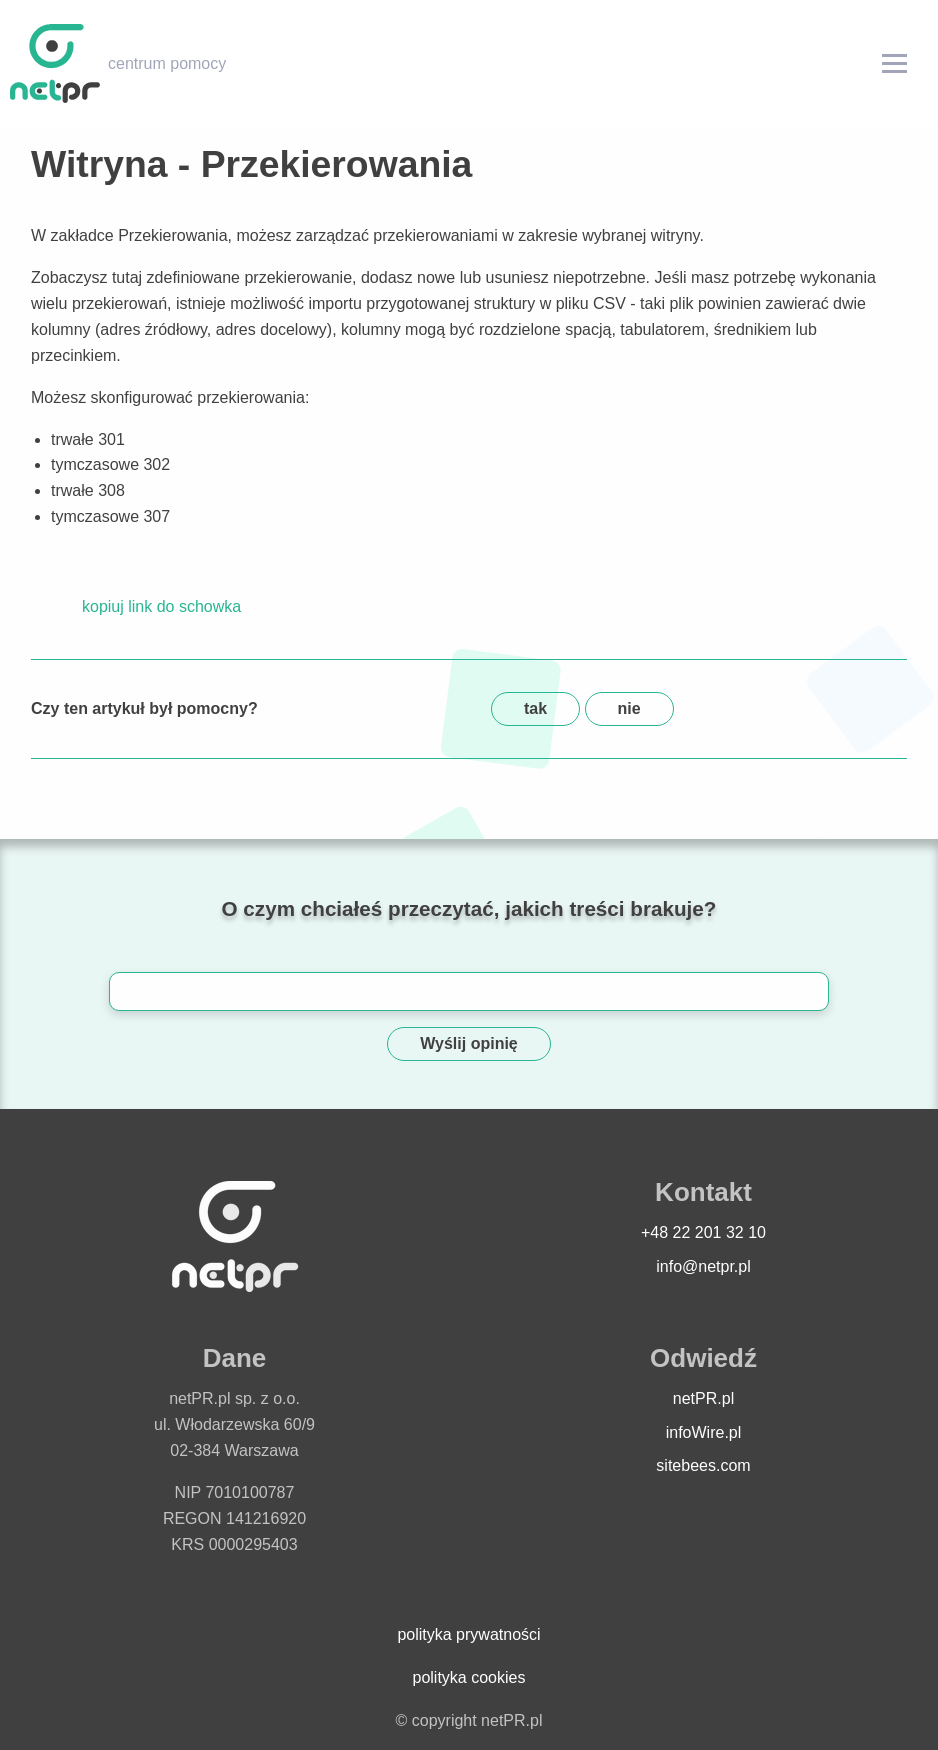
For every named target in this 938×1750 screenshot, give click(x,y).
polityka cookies (469, 1677)
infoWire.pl (704, 1432)
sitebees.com (703, 1465)
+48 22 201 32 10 (703, 1232)
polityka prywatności (468, 1634)
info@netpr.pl (703, 1266)
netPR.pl (703, 1398)
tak (535, 708)
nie (629, 708)
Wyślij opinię (469, 1043)
